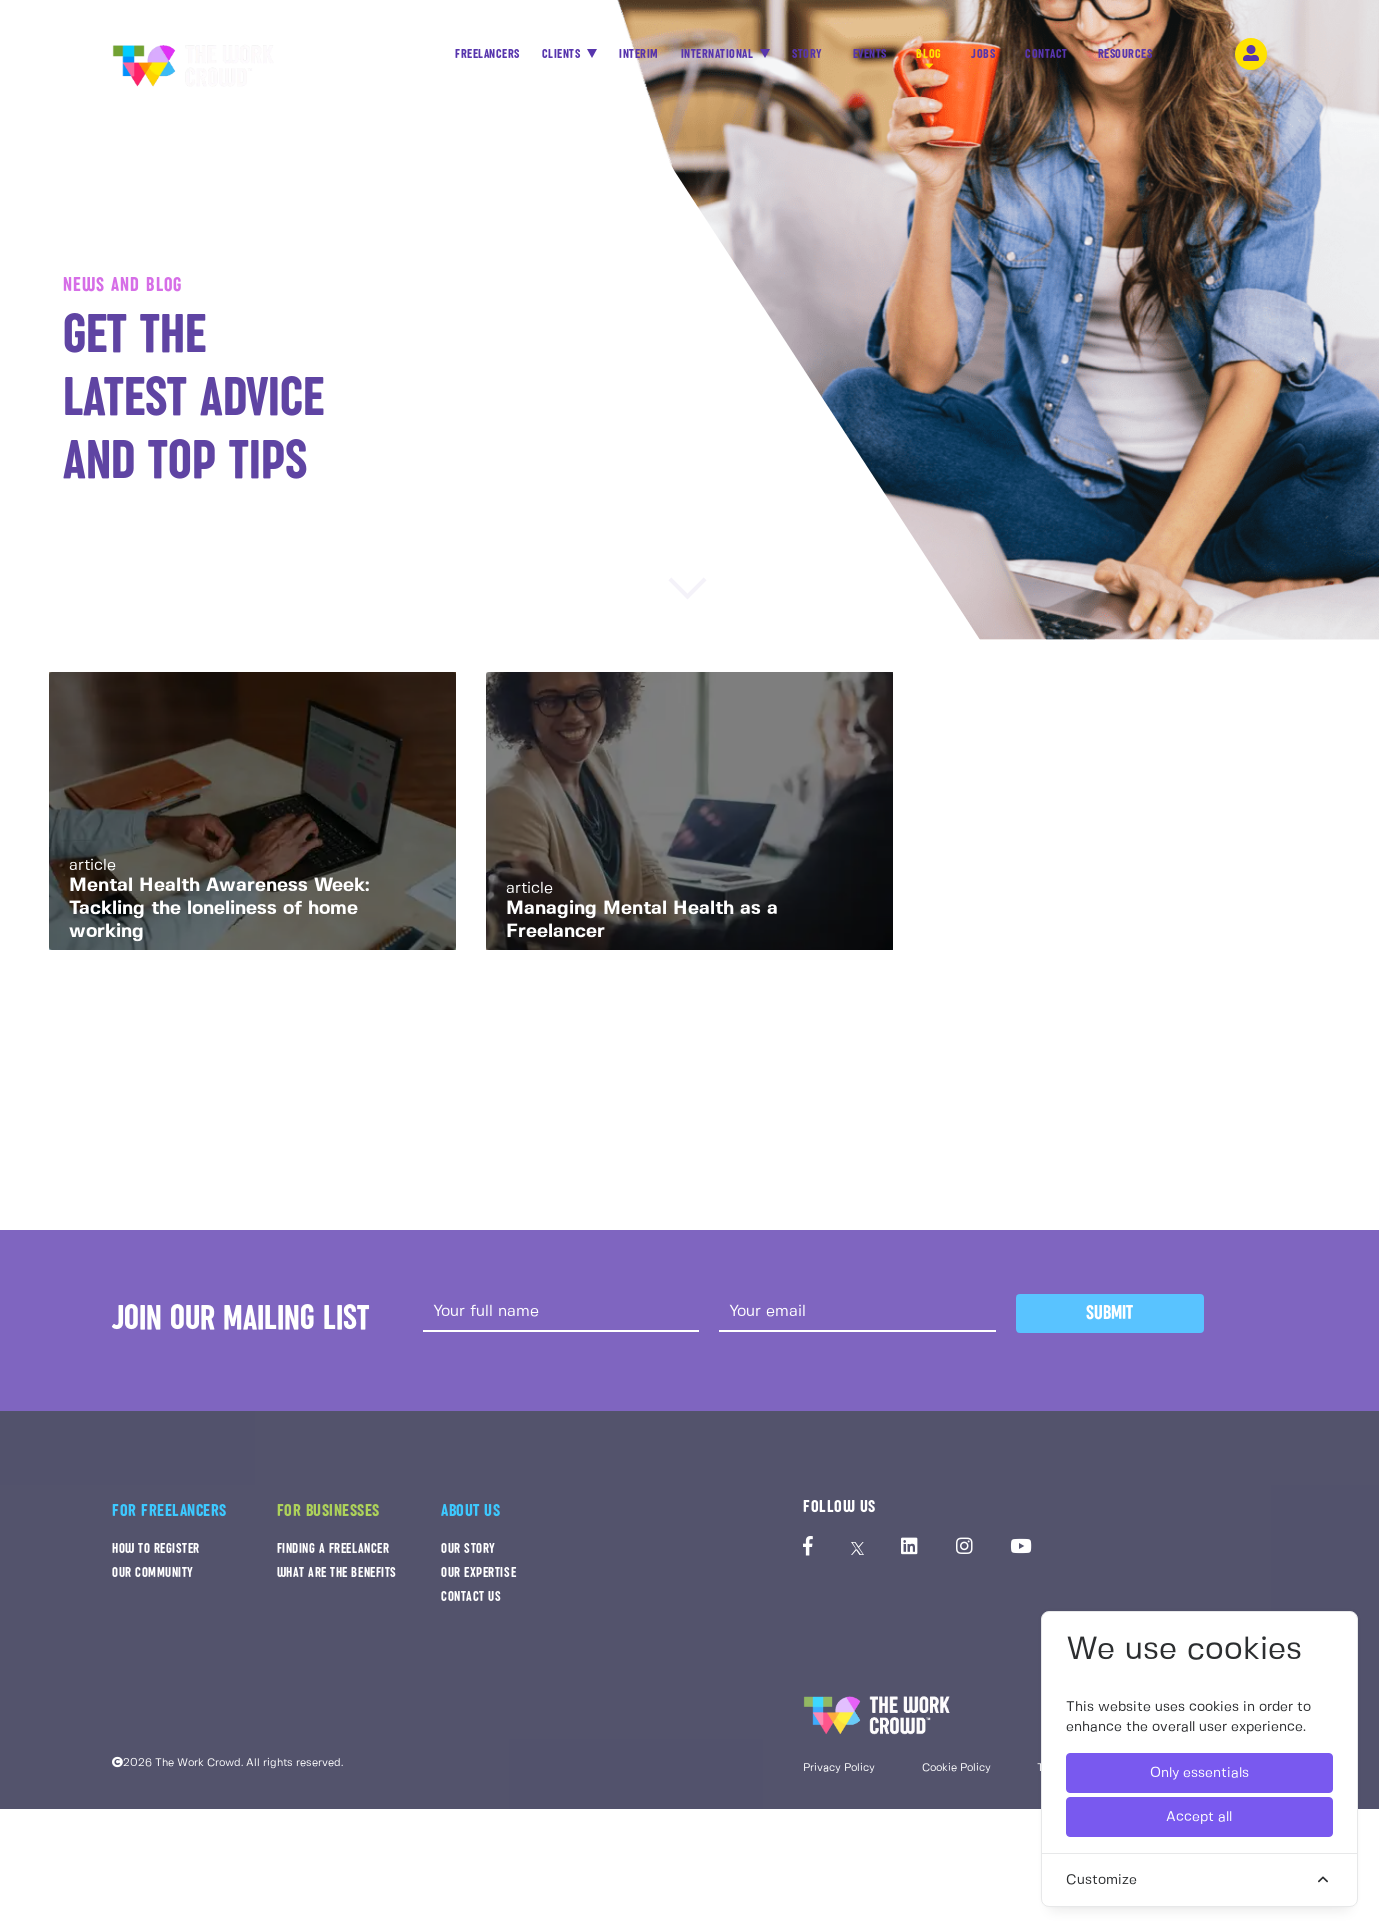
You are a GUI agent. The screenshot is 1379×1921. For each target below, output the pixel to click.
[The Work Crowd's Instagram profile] (964, 1556)
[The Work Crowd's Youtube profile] (1020, 1556)
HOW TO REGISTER (156, 1557)
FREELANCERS (502, 55)
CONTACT (1065, 55)
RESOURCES (1143, 55)
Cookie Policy (956, 1777)
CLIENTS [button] (578, 50)
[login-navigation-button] (1273, 50)
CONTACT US (471, 1605)
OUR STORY (468, 1557)
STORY (824, 55)
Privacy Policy (839, 1777)
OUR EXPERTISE (478, 1581)
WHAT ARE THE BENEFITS (337, 1581)
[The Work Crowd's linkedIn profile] (909, 1556)
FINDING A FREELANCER (333, 1557)
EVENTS (887, 55)
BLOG (946, 55)
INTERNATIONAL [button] (735, 50)
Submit (1109, 1321)
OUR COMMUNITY (153, 1581)
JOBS (1001, 55)
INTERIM (655, 50)
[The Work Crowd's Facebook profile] (808, 1556)
